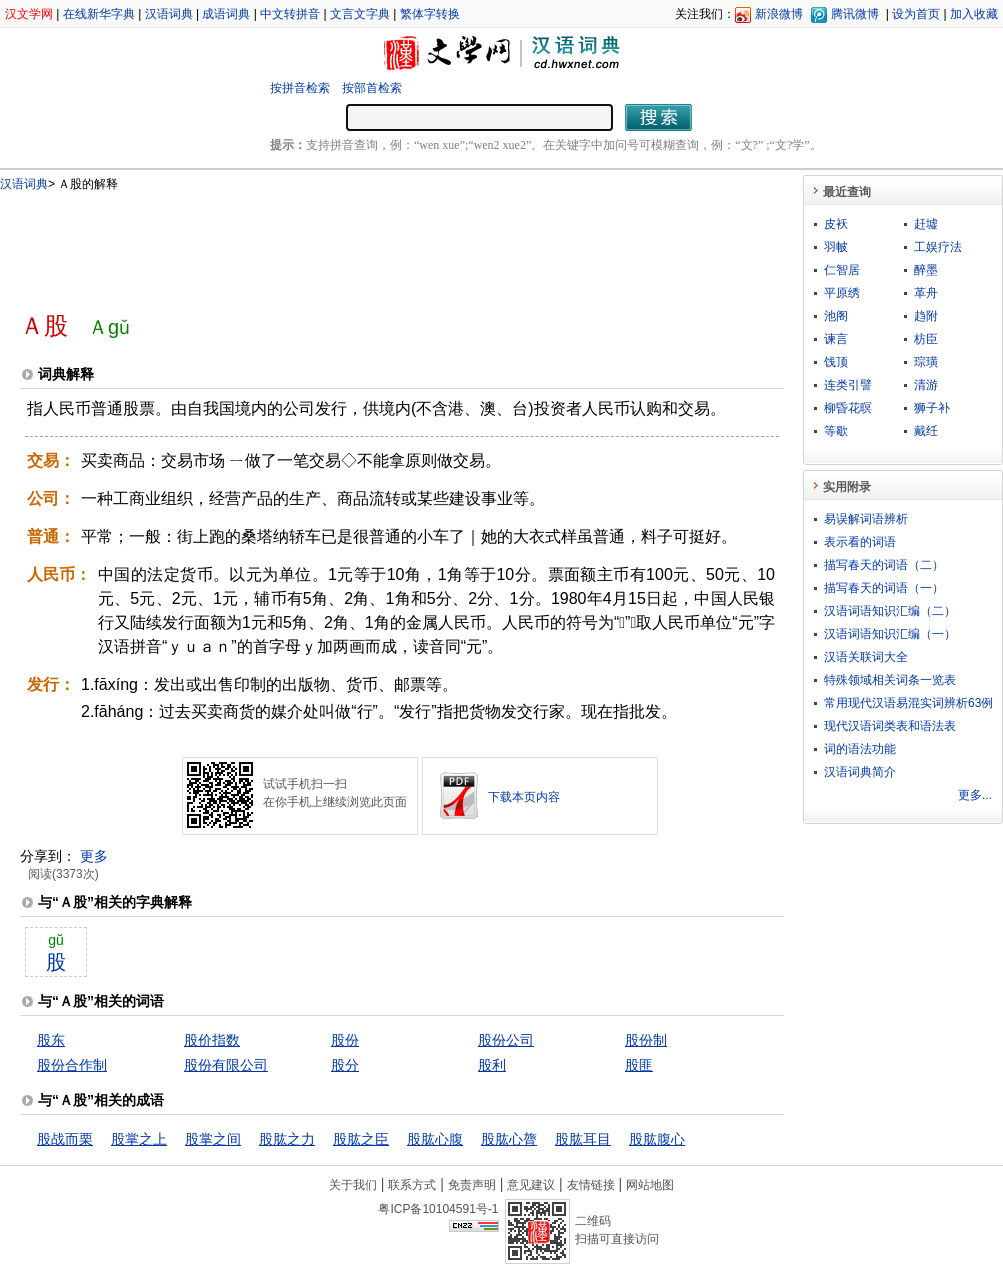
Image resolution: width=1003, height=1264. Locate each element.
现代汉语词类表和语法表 (890, 726)
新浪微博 (779, 14)
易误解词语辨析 (866, 519)
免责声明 (472, 1185)
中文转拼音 (290, 14)
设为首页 (916, 14)
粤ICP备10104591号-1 (438, 1209)
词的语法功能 (860, 749)
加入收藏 (974, 14)
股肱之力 (287, 1139)
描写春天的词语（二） (884, 565)
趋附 (926, 316)
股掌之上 (139, 1139)
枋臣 (926, 339)
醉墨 (926, 270)
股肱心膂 (509, 1139)
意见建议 (531, 1185)
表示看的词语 (860, 542)
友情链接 (591, 1185)
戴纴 (926, 431)
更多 (94, 856)
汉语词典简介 (860, 772)
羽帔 (836, 247)
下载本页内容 (524, 797)
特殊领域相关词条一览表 (890, 680)
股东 (51, 1040)
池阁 (836, 316)
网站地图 (650, 1185)
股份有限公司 (226, 1065)
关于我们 (353, 1185)
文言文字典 (360, 14)
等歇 (836, 431)
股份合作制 (72, 1065)
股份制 (646, 1040)
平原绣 (842, 293)
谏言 (836, 339)
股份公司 (506, 1040)
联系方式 (412, 1185)
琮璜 (926, 362)
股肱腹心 (657, 1139)
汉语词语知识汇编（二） (890, 611)
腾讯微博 (855, 14)
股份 (345, 1040)
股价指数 (212, 1040)
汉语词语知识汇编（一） (890, 634)
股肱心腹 (435, 1139)
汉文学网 (29, 14)
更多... (975, 795)
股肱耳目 (583, 1139)
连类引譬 (848, 385)
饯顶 (836, 362)
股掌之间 (213, 1139)
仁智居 (842, 270)
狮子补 (932, 408)
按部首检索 (372, 88)
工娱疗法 (938, 247)
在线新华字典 (99, 14)
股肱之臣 (361, 1139)
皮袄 (836, 224)
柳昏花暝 (848, 408)
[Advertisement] (369, 243)
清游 (926, 385)
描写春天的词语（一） (884, 588)
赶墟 (926, 224)
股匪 (639, 1065)
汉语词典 (169, 14)
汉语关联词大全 (866, 657)
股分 (345, 1065)
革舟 (926, 293)
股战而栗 (65, 1139)
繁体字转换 (430, 14)
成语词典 (226, 14)
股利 (492, 1065)
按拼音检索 (300, 88)
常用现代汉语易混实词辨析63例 (908, 703)
